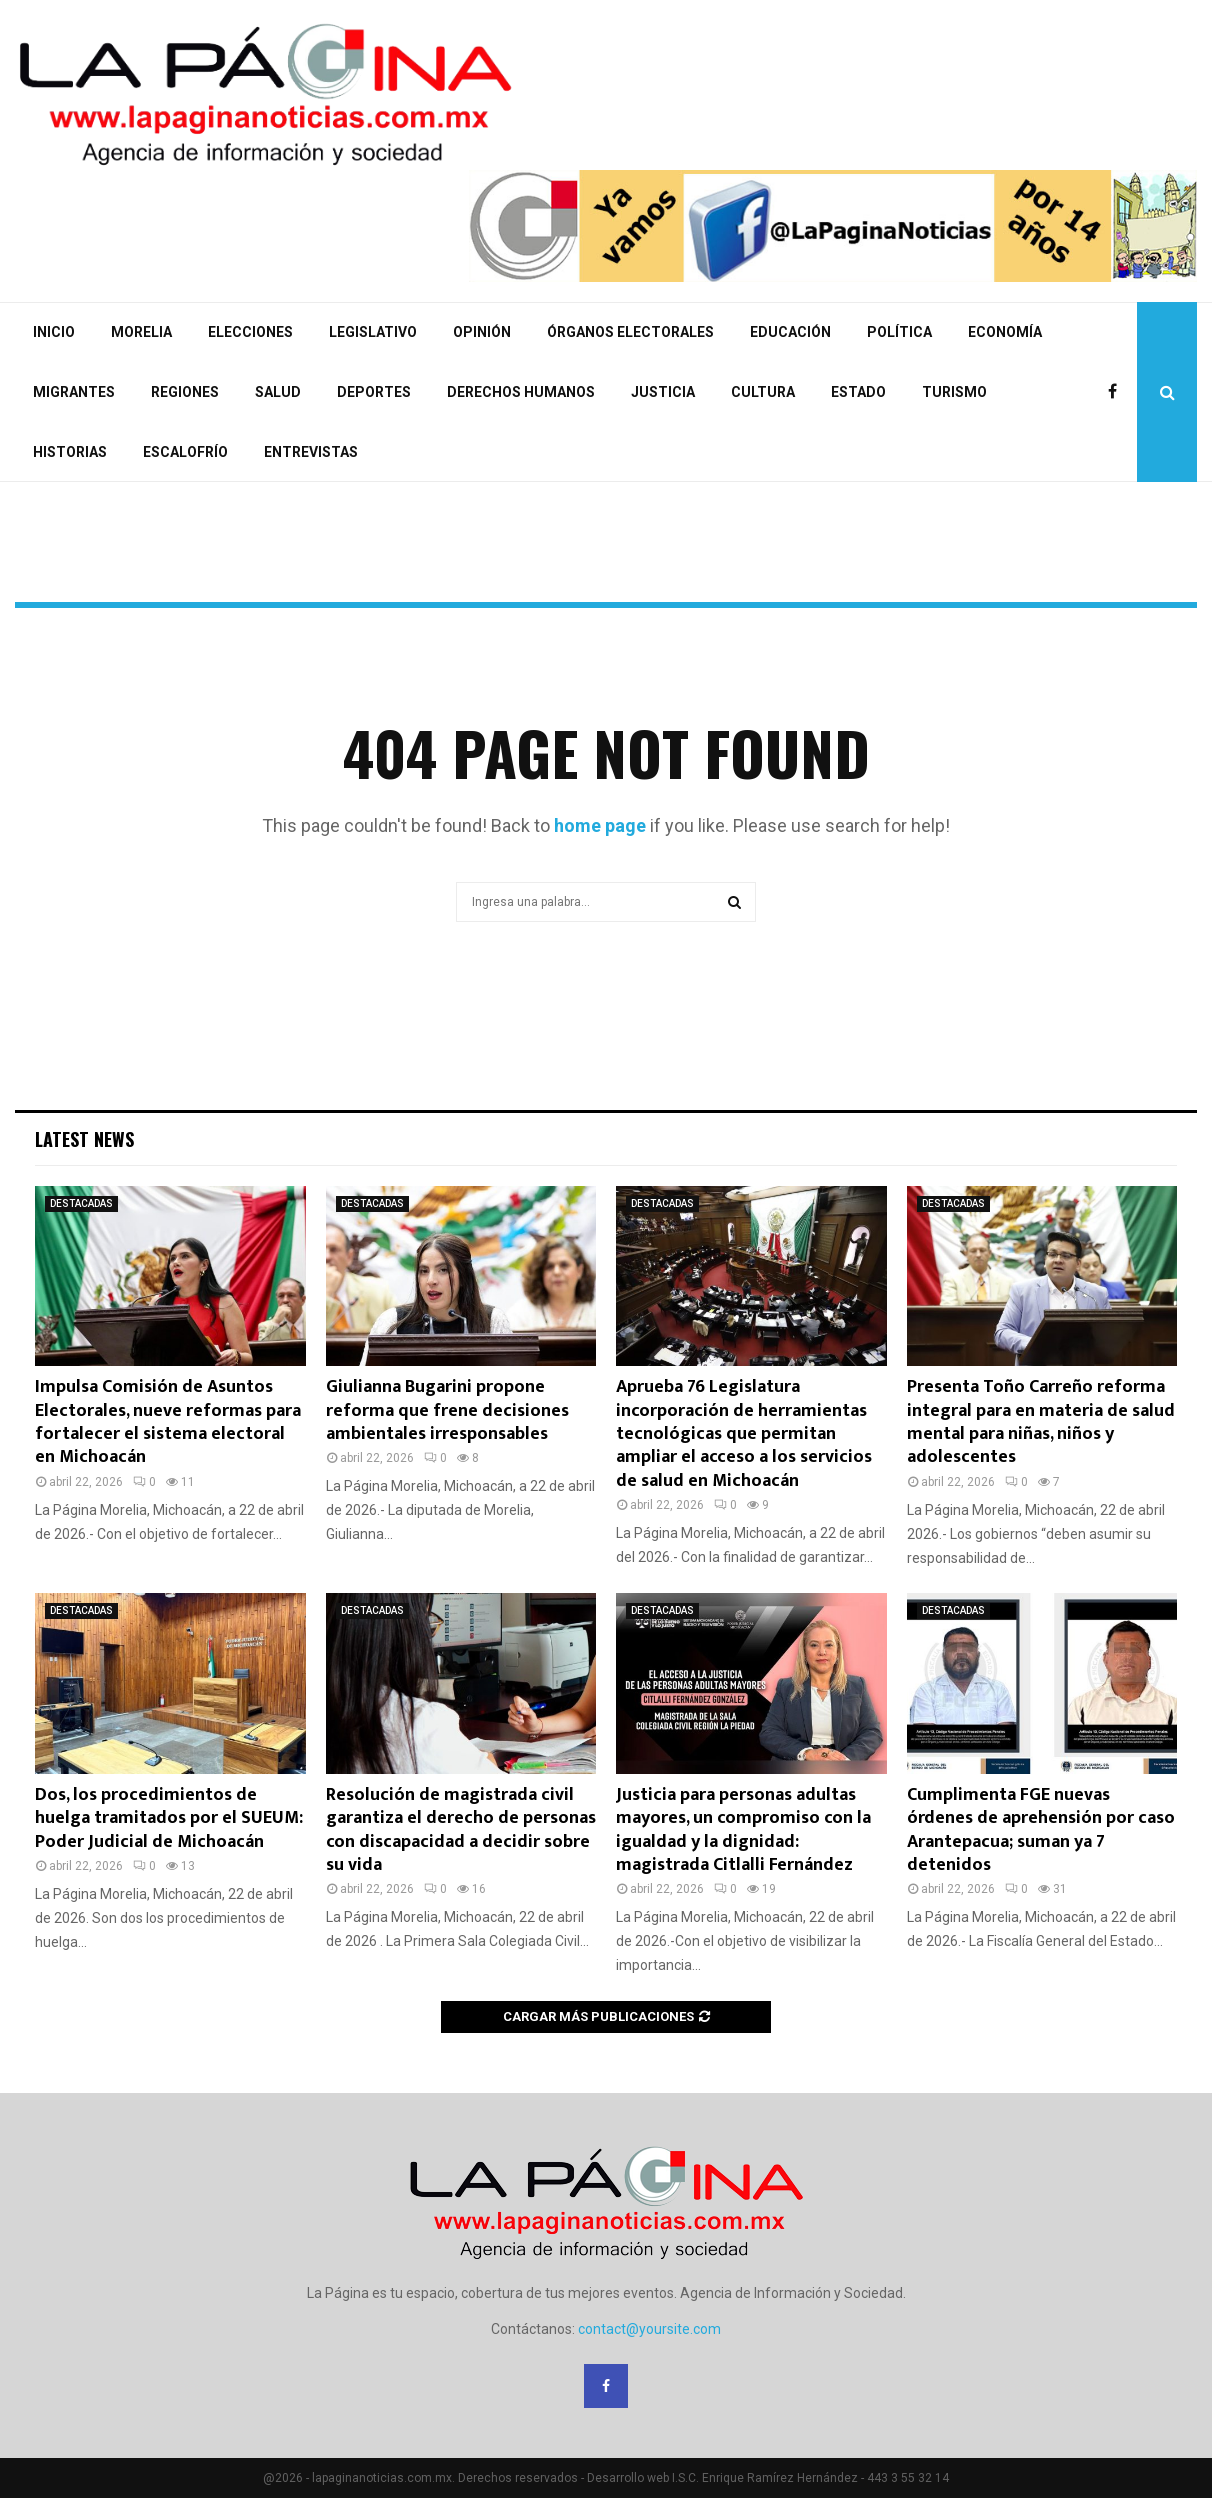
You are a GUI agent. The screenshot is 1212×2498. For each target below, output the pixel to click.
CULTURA (763, 392)
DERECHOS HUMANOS (521, 392)
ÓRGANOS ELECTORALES (630, 332)
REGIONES (185, 392)
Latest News (84, 1139)
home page (600, 825)
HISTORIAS (70, 452)
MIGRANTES (74, 392)
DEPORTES (374, 392)
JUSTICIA (663, 392)
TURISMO (954, 392)
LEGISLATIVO (373, 332)
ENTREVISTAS (311, 452)
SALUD (278, 392)
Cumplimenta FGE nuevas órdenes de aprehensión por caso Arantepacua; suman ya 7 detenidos (1041, 1830)
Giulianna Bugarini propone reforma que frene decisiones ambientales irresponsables (447, 1410)
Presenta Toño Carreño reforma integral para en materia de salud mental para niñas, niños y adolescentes (1041, 1422)
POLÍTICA (899, 332)
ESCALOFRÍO (185, 452)
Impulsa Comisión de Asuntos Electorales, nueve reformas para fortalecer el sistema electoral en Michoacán (168, 1422)
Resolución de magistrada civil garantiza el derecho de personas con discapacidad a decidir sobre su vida (461, 1830)
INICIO (54, 332)
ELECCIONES (250, 332)
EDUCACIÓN (790, 332)
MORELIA (141, 332)
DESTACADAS (81, 1203)
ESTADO (858, 392)
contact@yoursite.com (649, 2329)
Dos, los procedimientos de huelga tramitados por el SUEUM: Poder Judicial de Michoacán (169, 1818)
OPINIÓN (482, 332)
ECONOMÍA (1005, 332)
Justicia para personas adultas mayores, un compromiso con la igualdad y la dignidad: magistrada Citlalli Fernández (743, 1830)
